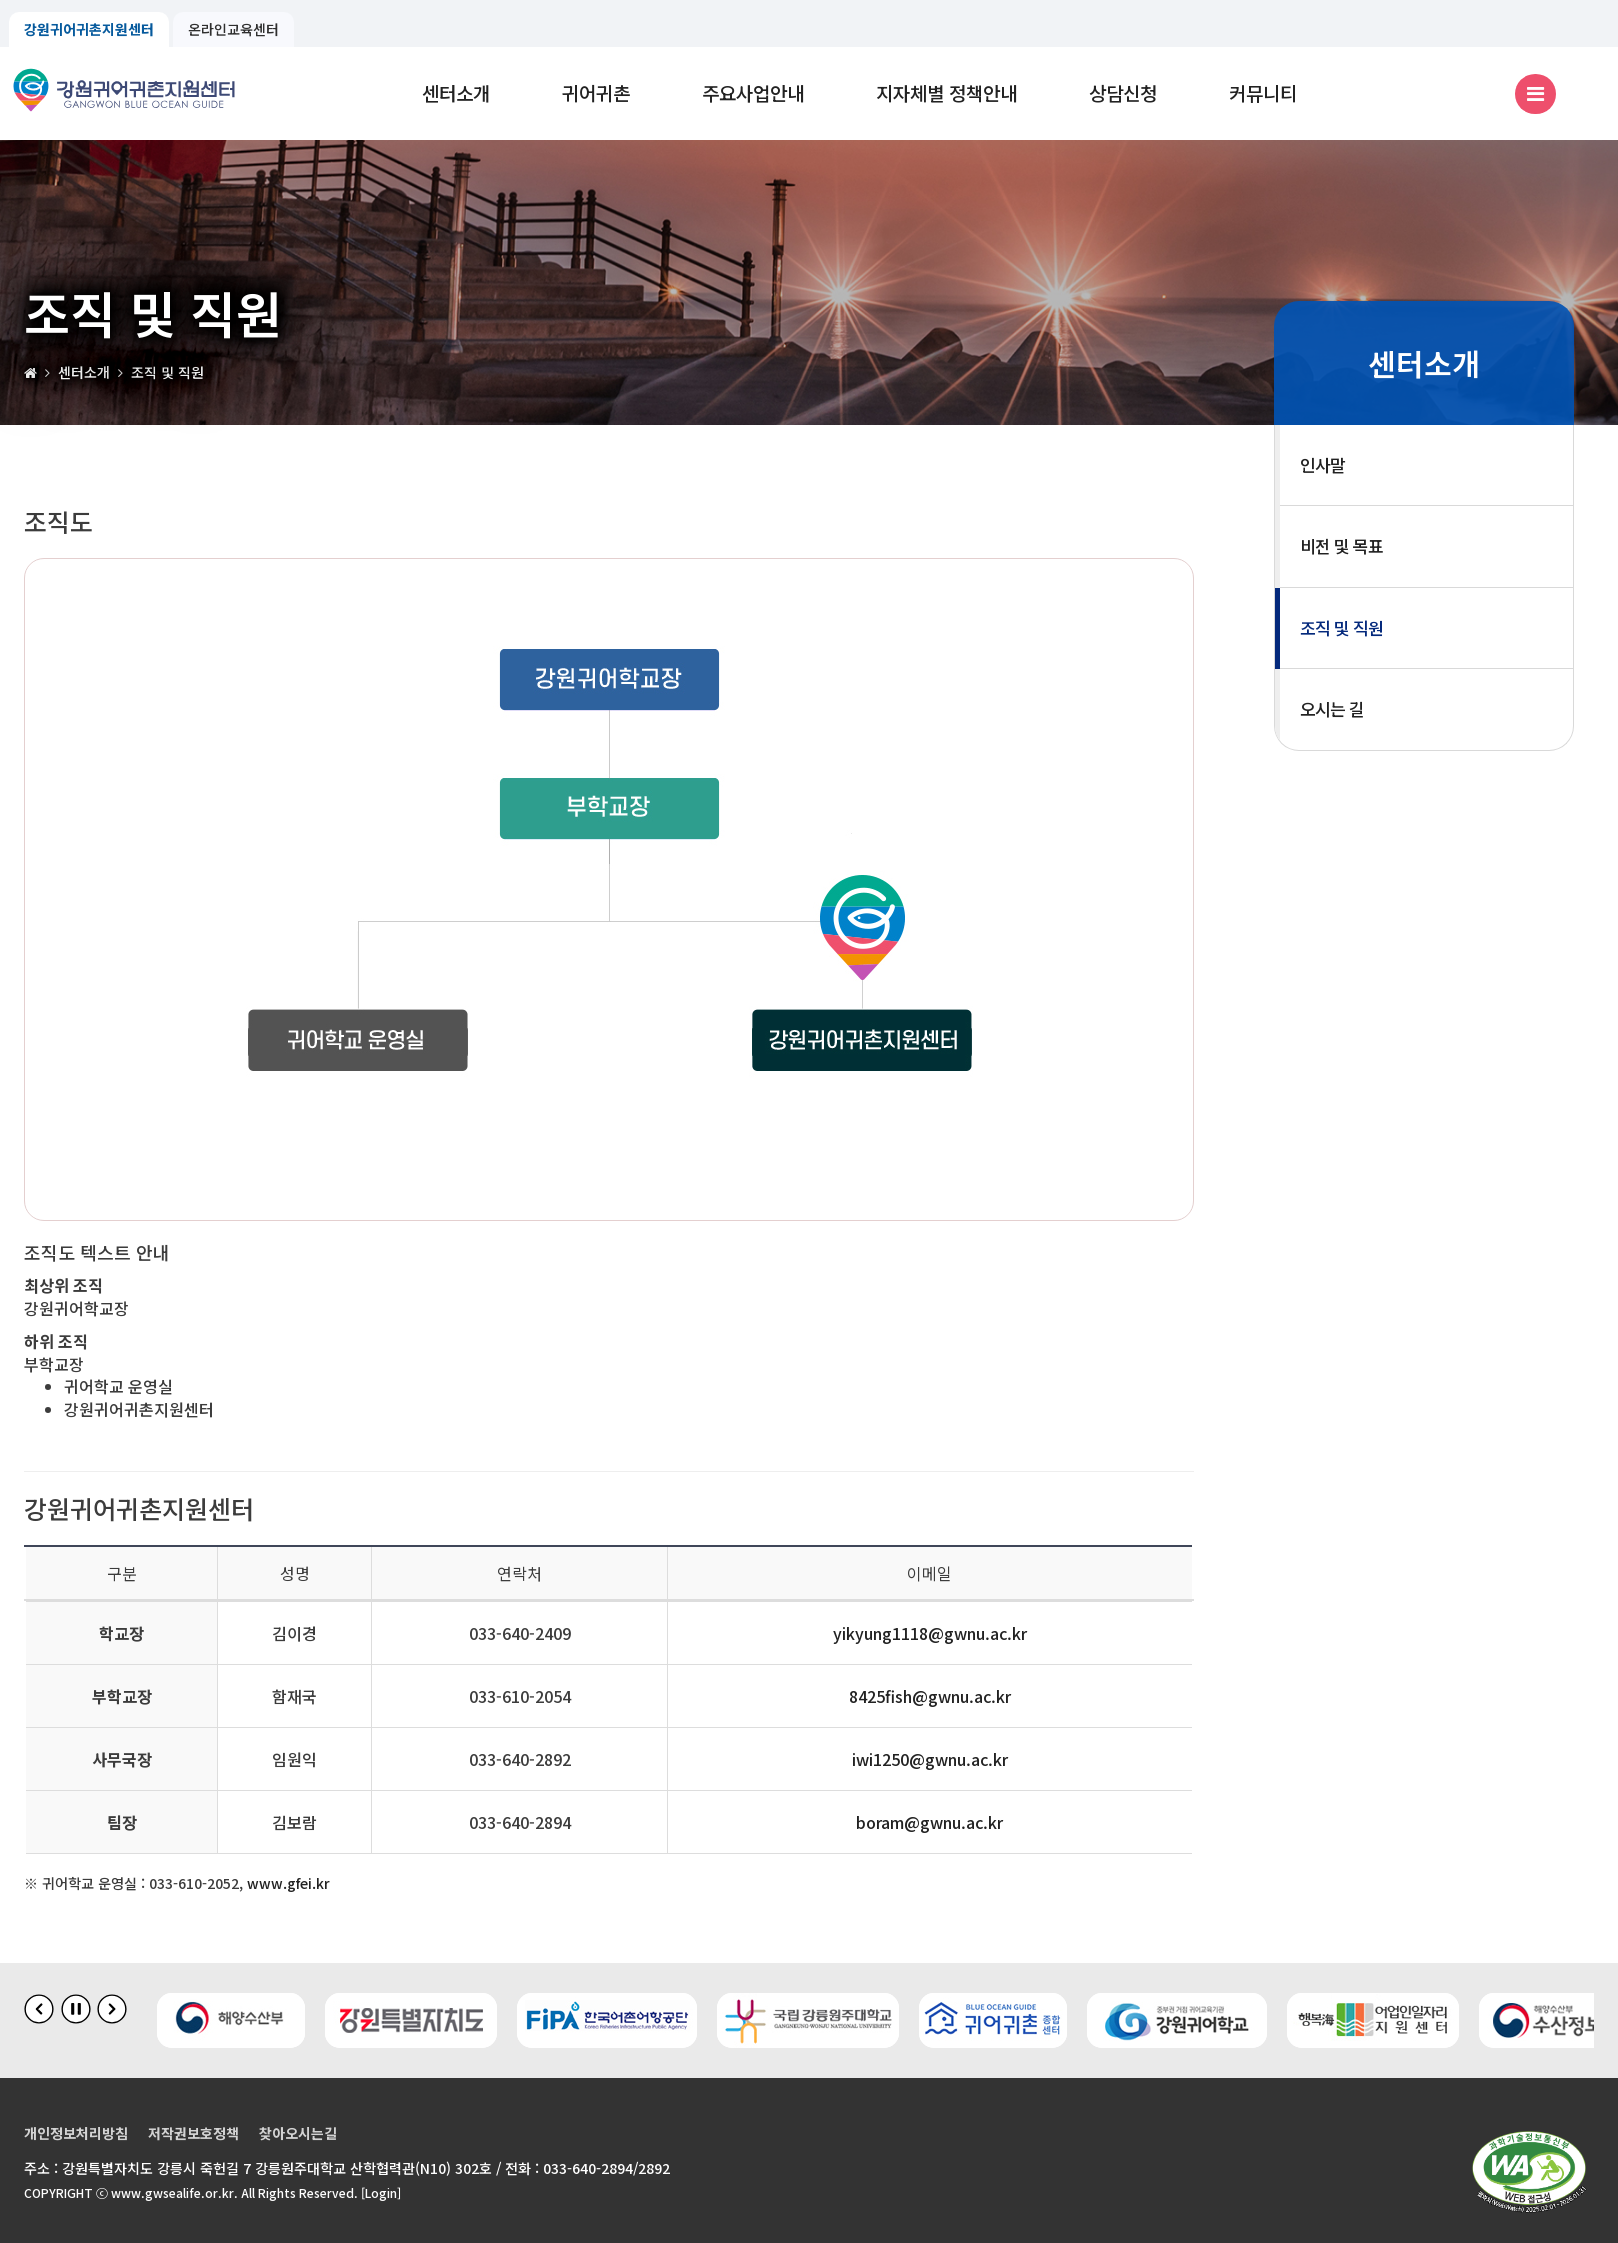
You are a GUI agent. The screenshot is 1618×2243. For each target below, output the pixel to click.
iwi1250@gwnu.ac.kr (930, 1759)
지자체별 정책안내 (946, 92)
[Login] (381, 2192)
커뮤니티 (1263, 92)
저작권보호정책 (193, 2133)
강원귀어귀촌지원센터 (89, 29)
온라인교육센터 (233, 29)
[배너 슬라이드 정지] (76, 2009)
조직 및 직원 (1341, 627)
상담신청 (1123, 92)
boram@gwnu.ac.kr (929, 1822)
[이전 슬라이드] (39, 2009)
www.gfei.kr (288, 1883)
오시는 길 (1332, 708)
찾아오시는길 (298, 2133)
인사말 (1322, 464)
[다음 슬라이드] (112, 2009)
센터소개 (456, 92)
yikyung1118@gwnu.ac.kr (930, 1633)
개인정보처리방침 (76, 2133)
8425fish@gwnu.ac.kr (930, 1696)
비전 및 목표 (1341, 545)
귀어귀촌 (596, 92)
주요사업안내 (753, 92)
